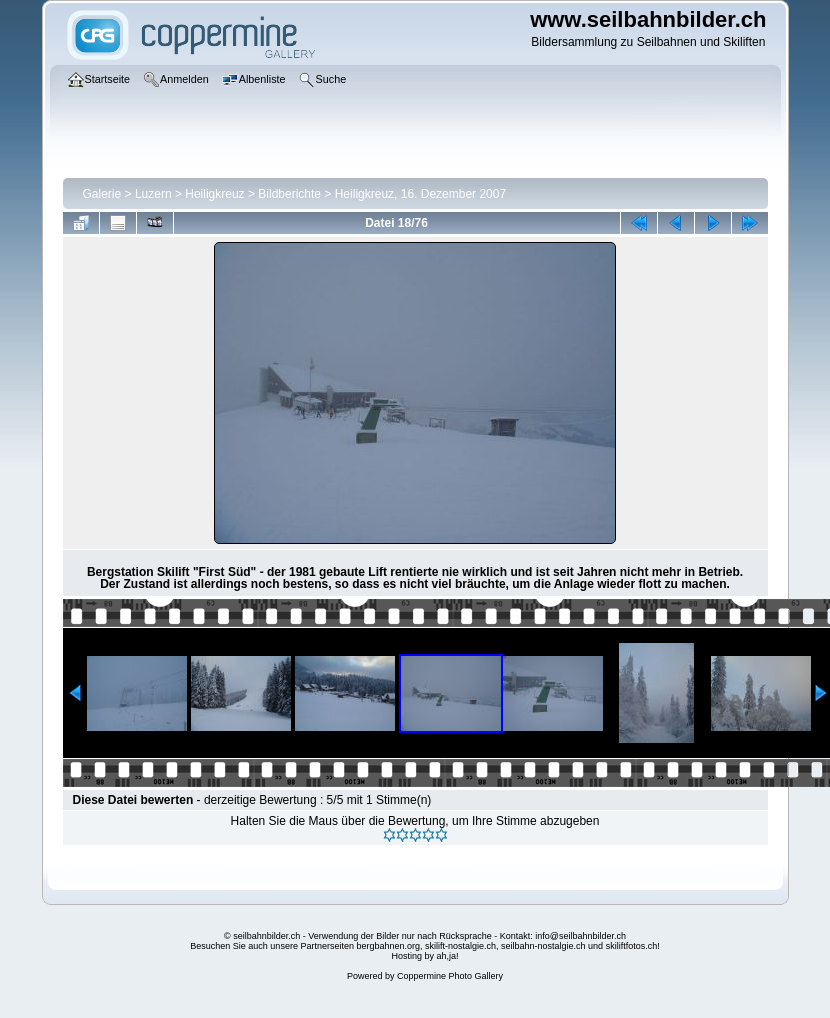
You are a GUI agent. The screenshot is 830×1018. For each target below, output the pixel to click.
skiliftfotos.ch (632, 946)
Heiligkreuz (214, 194)
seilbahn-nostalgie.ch (543, 946)
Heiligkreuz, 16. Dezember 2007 (420, 194)
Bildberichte (289, 194)
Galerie (102, 194)
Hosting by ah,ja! (424, 956)
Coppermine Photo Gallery (450, 976)
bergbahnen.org (388, 946)
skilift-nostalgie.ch (460, 946)
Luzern (153, 194)
